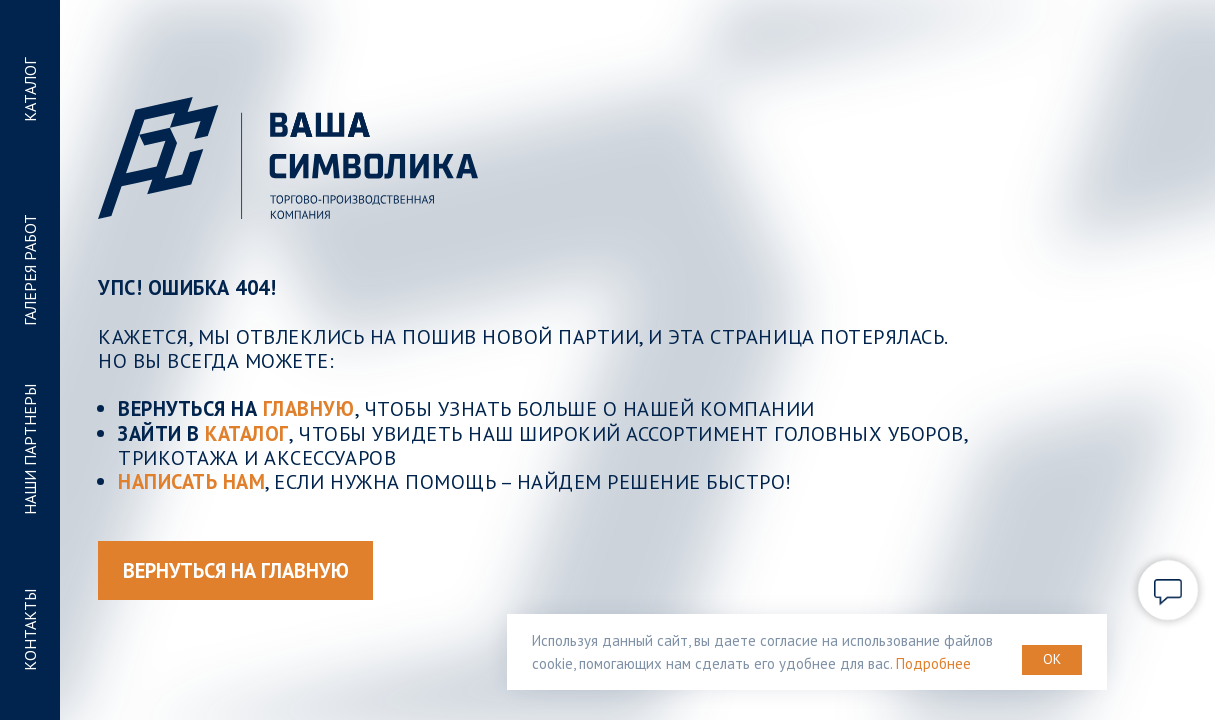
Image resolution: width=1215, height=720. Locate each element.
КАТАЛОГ (30, 90)
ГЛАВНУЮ (309, 408)
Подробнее (933, 663)
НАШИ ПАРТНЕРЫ (30, 450)
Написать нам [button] (191, 481)
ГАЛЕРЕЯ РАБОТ (30, 270)
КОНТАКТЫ (30, 630)
